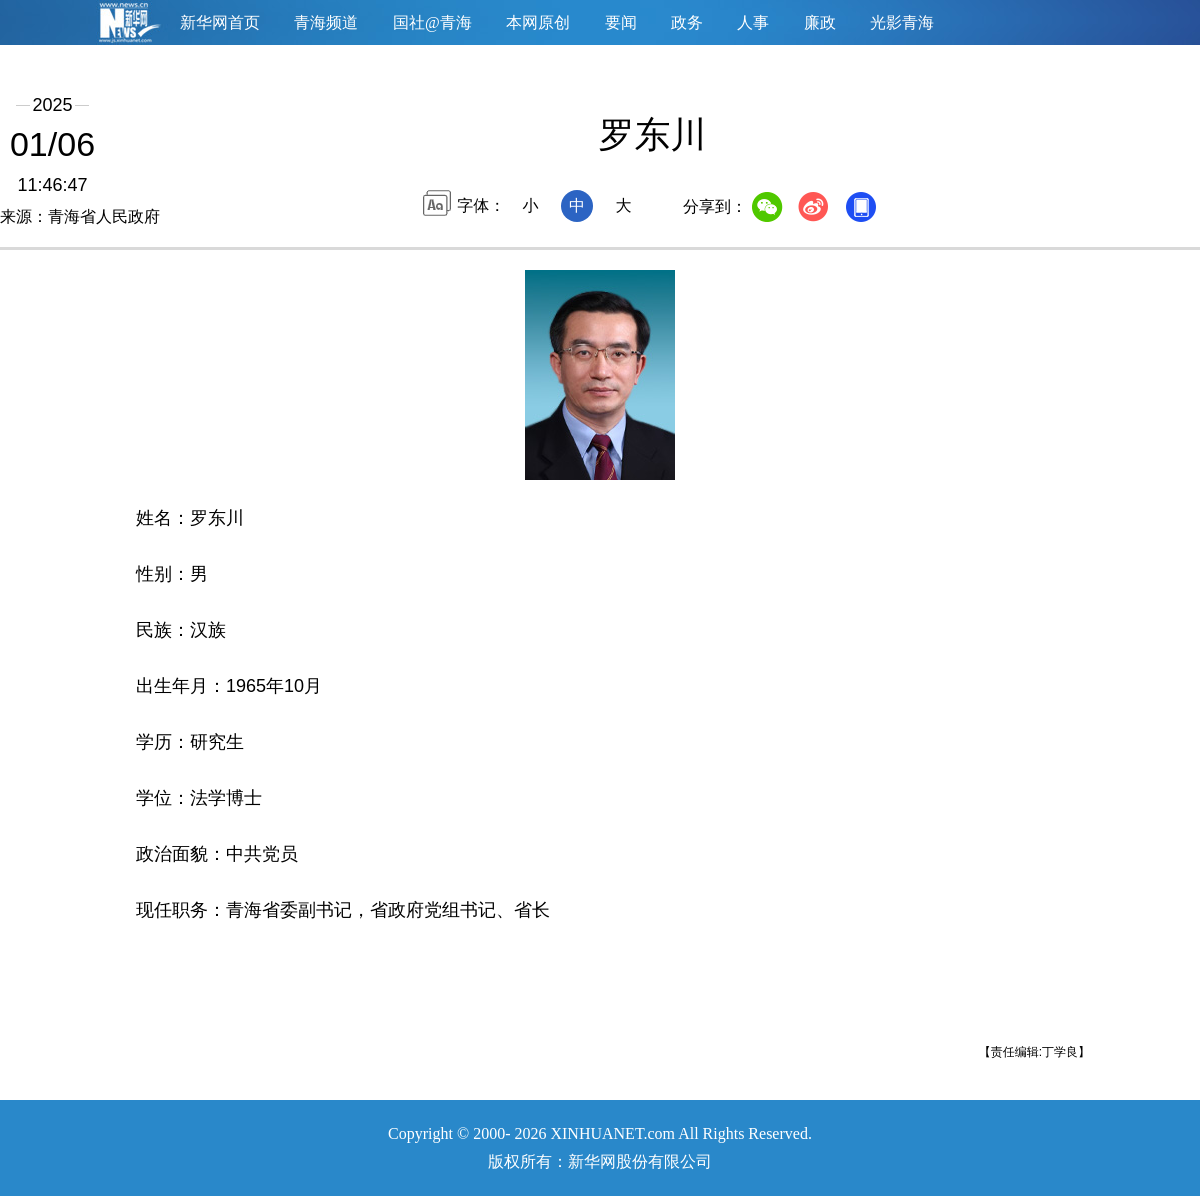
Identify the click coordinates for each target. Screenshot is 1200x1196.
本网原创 (538, 22)
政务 (687, 22)
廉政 (820, 22)
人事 (753, 22)
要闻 (621, 22)
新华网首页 (220, 22)
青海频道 (326, 22)
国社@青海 (432, 22)
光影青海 (902, 22)
